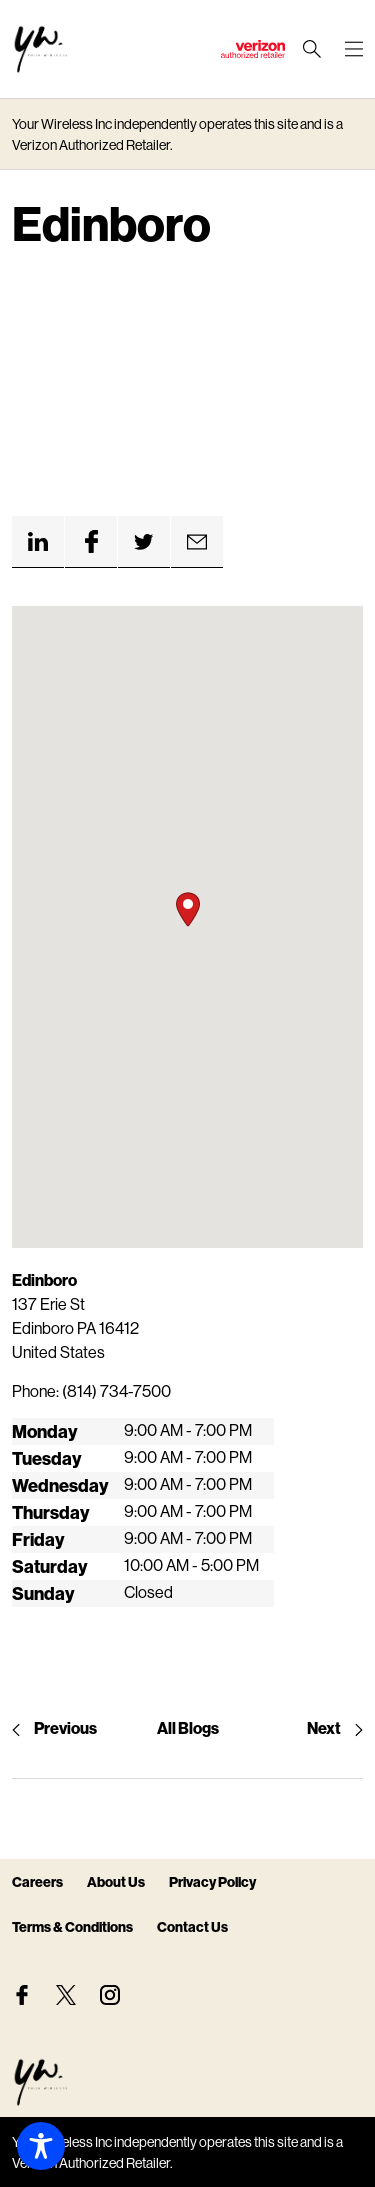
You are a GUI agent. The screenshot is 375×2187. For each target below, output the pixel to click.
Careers (37, 1881)
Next (335, 1727)
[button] (188, 909)
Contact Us (192, 1926)
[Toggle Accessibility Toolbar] (41, 2146)
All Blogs (188, 1727)
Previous (54, 1727)
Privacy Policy (212, 1881)
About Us (116, 1881)
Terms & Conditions (72, 1926)
